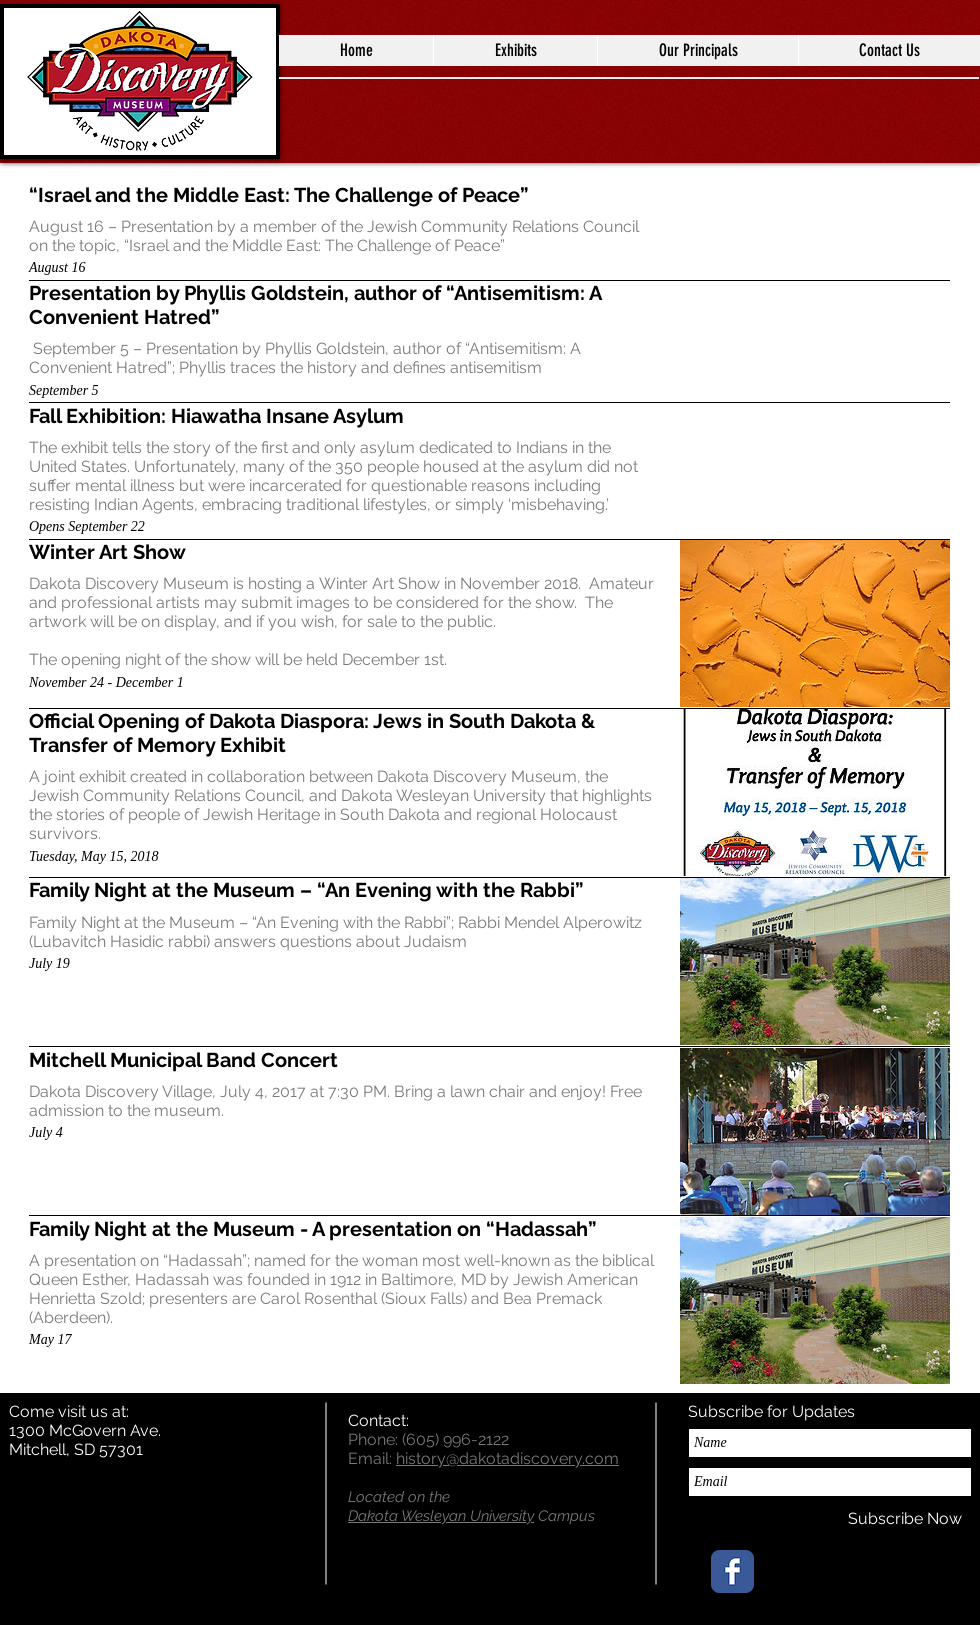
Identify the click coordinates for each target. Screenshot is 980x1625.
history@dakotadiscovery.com (507, 1458)
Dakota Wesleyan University (441, 1516)
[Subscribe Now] (905, 1519)
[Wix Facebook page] (732, 1571)
